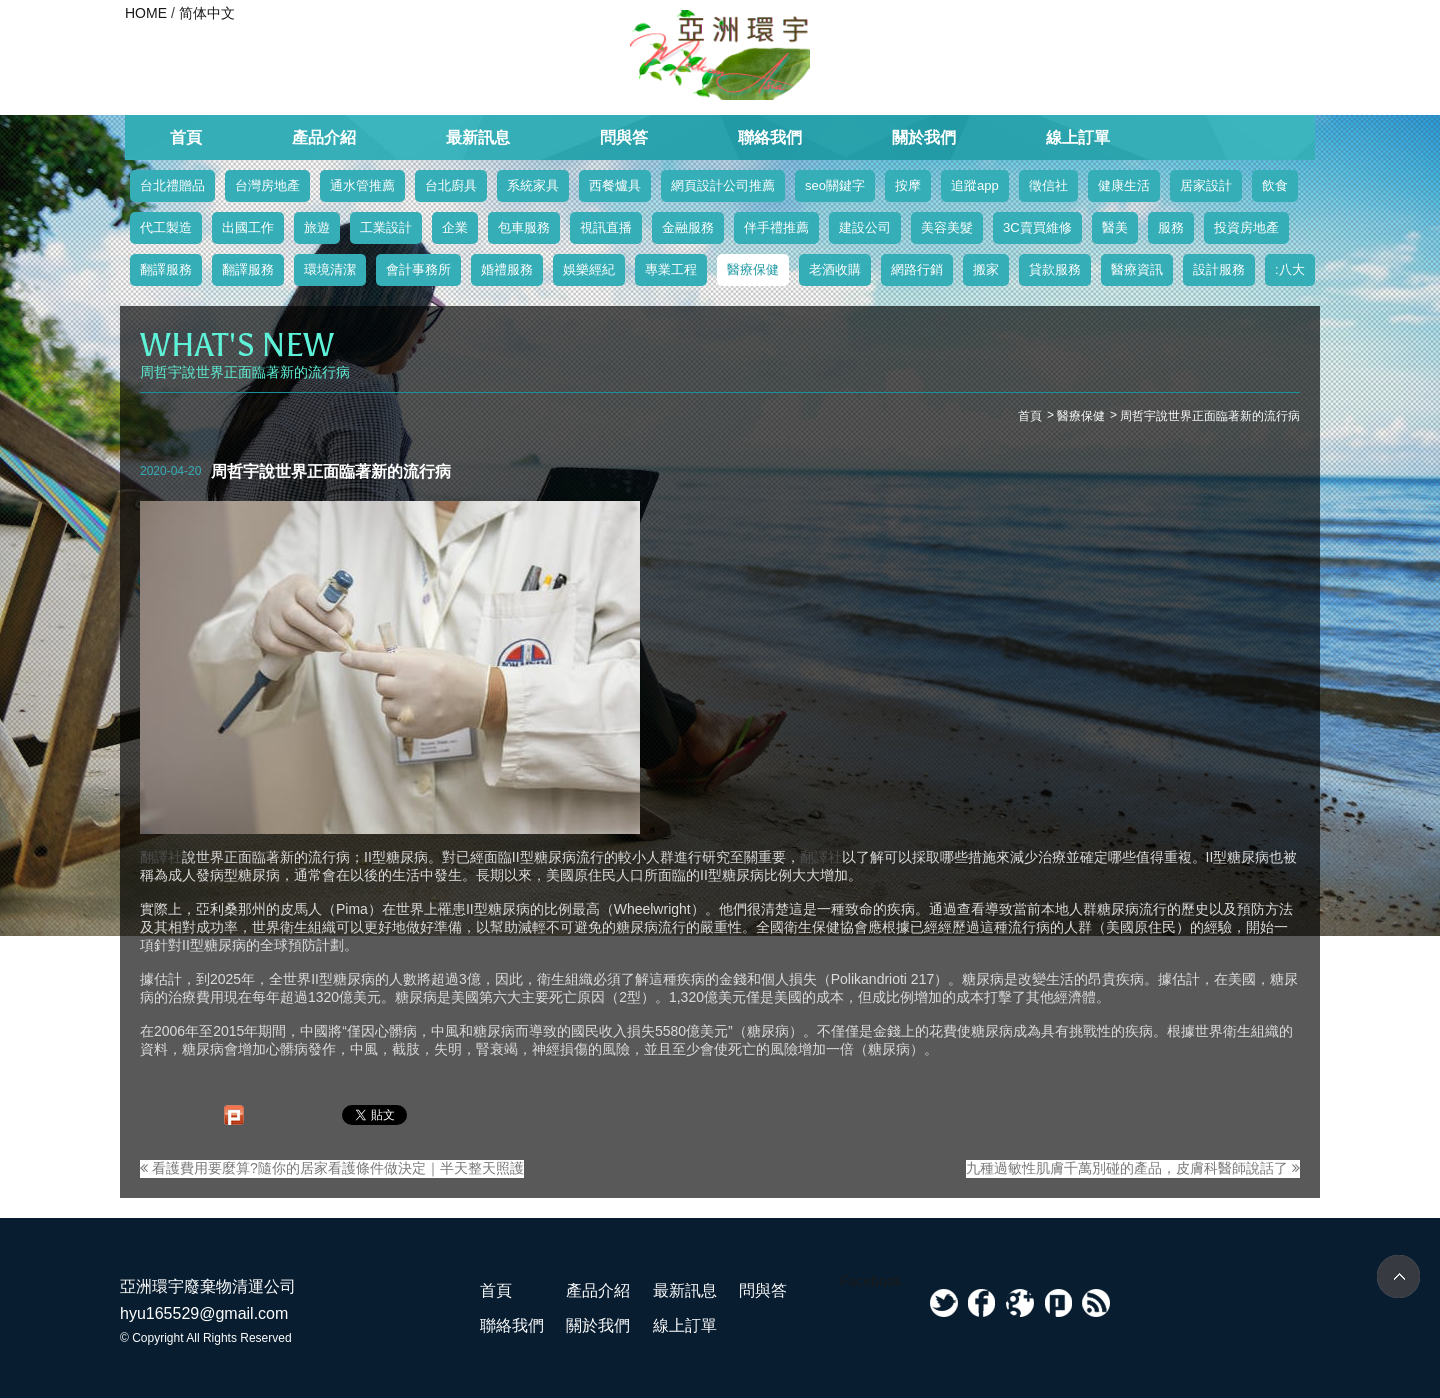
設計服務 (1219, 269)
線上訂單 (1078, 137)
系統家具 (533, 185)
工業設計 (386, 227)
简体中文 (207, 13)
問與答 (624, 137)
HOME (146, 13)
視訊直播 (606, 227)
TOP (1398, 1276)
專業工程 (671, 269)
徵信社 (1048, 185)
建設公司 (865, 227)
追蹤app (975, 185)
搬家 (986, 269)
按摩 (908, 185)
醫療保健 (753, 269)
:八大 (1290, 269)
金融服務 (688, 227)
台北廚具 (451, 185)
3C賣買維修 (1037, 227)
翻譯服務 (166, 269)
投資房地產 (1246, 227)
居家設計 (1206, 185)
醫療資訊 (1137, 269)
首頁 (186, 137)
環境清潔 (330, 269)
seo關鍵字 (835, 185)
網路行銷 (917, 269)
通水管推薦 (362, 185)
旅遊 (317, 227)
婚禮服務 (507, 269)
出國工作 (248, 227)
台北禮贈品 (172, 185)
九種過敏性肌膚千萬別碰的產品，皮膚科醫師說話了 (1133, 1168)
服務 (1171, 227)
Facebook (870, 1281)
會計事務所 (418, 269)
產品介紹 (324, 137)
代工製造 (166, 227)
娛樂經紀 (589, 269)
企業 (455, 227)
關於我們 (924, 137)
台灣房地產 (267, 185)
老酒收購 (835, 269)
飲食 (1275, 185)
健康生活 (1124, 185)
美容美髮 (947, 227)
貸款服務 (1055, 269)
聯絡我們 (770, 137)
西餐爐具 (615, 185)
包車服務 (524, 227)
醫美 (1115, 227)
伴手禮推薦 (776, 227)
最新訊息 (478, 137)
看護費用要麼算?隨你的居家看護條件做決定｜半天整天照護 (332, 1168)
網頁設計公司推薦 (723, 185)
